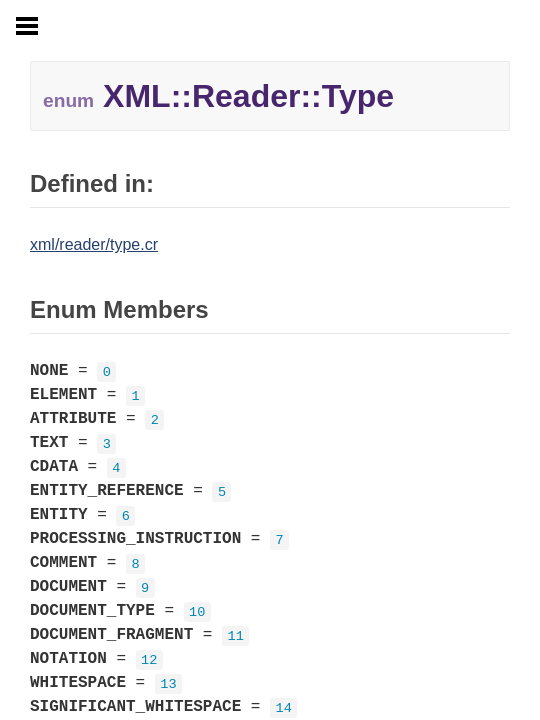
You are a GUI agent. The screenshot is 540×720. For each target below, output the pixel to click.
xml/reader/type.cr (94, 244)
